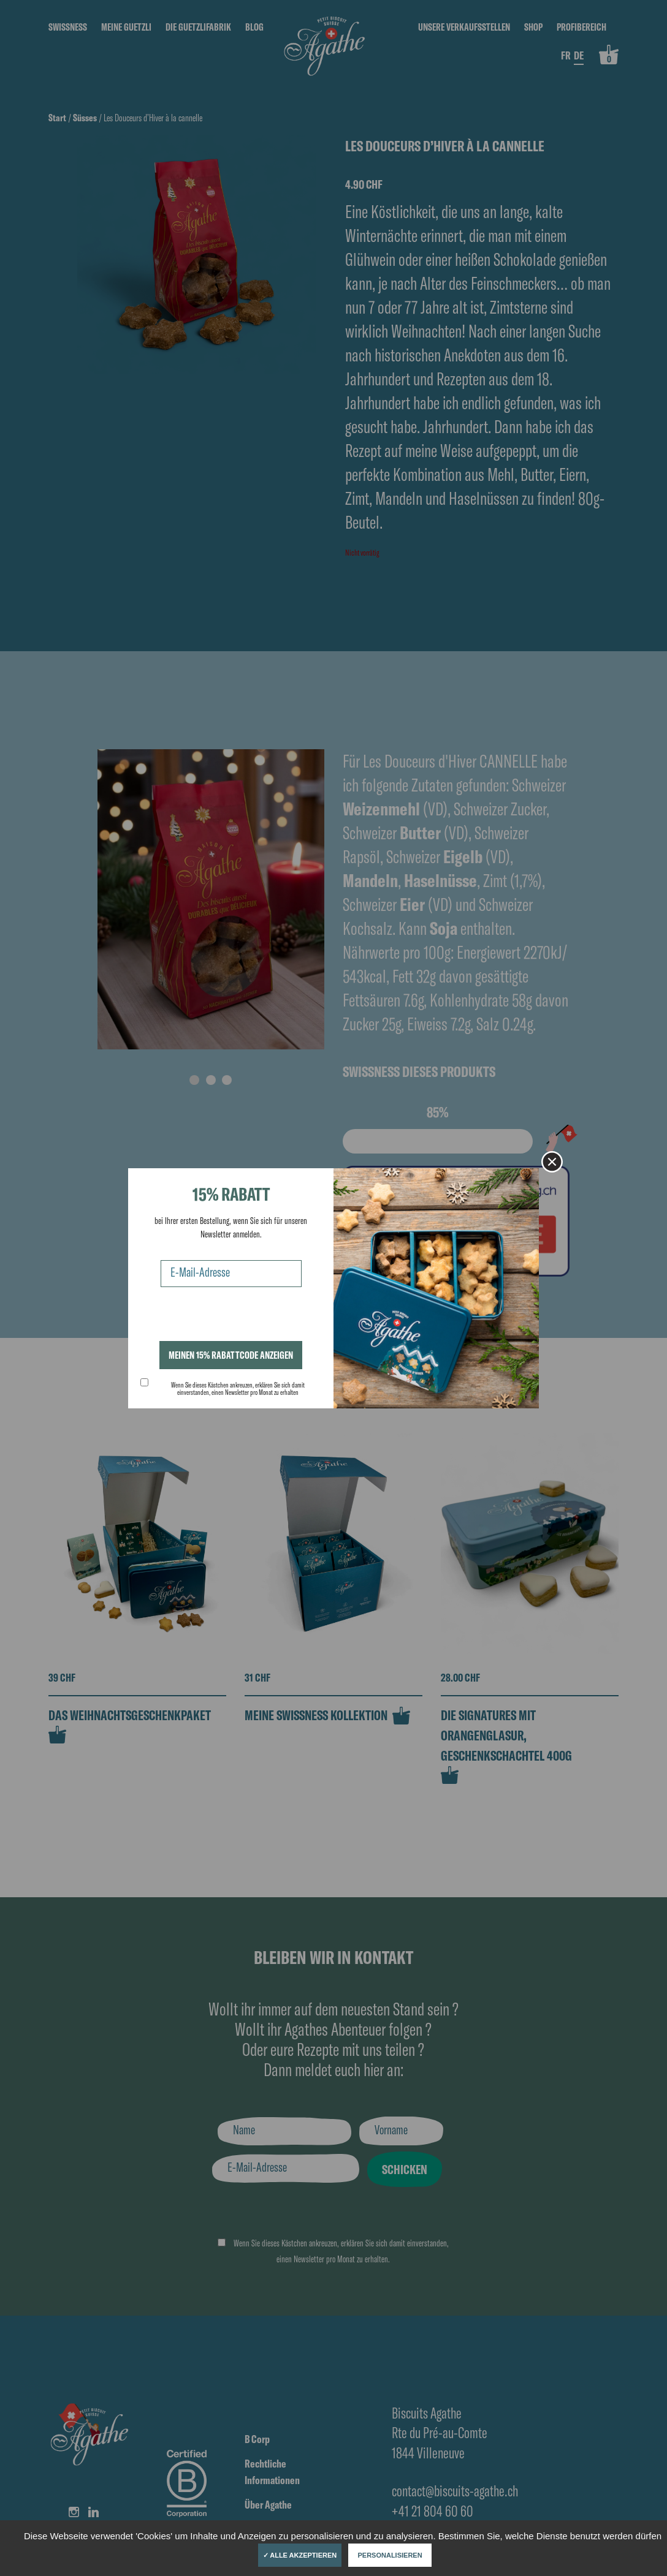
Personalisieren (390, 2555)
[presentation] (233, 1317)
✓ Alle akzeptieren (300, 2555)
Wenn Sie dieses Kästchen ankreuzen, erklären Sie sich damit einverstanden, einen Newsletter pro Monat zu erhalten (238, 1388)
